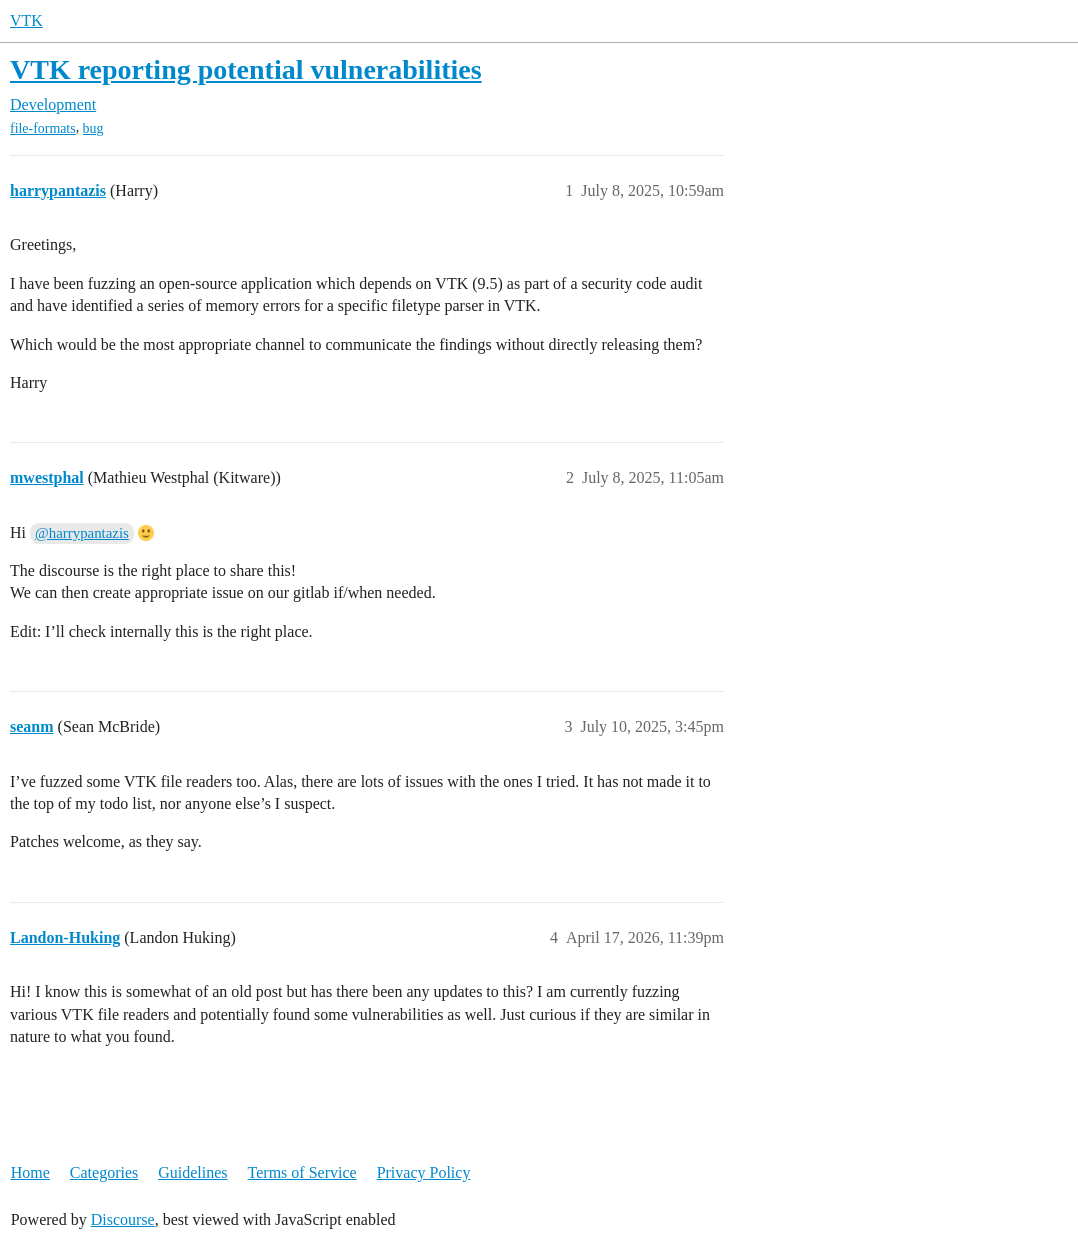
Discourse (123, 1219)
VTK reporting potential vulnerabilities (246, 69)
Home (30, 1172)
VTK (26, 20)
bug (93, 128)
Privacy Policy (424, 1172)
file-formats (43, 128)
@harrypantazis (82, 533)
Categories (104, 1172)
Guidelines (192, 1172)
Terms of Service (302, 1172)
